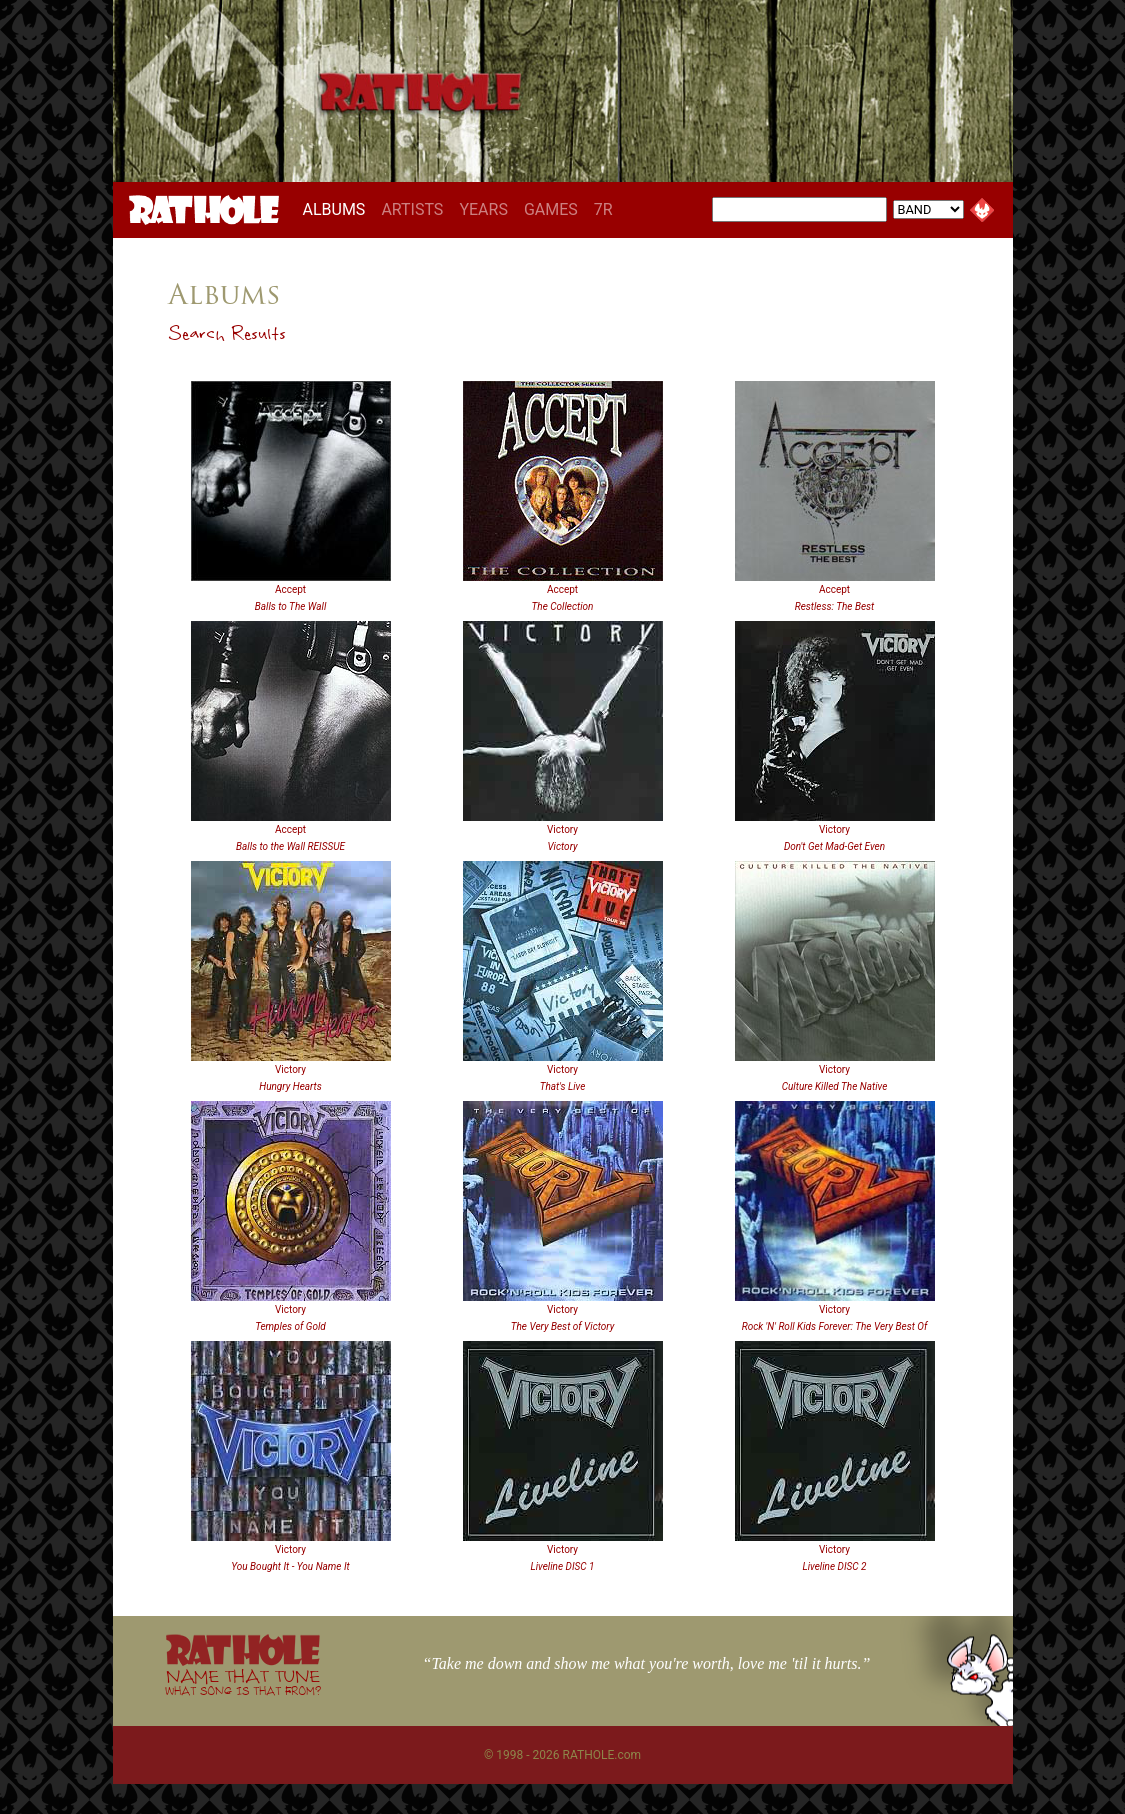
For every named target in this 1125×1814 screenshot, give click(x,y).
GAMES (551, 209)
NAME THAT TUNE (243, 1681)
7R (603, 209)
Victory (562, 829)
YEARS (483, 209)
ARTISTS (412, 209)
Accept (290, 589)
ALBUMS (338, 209)
